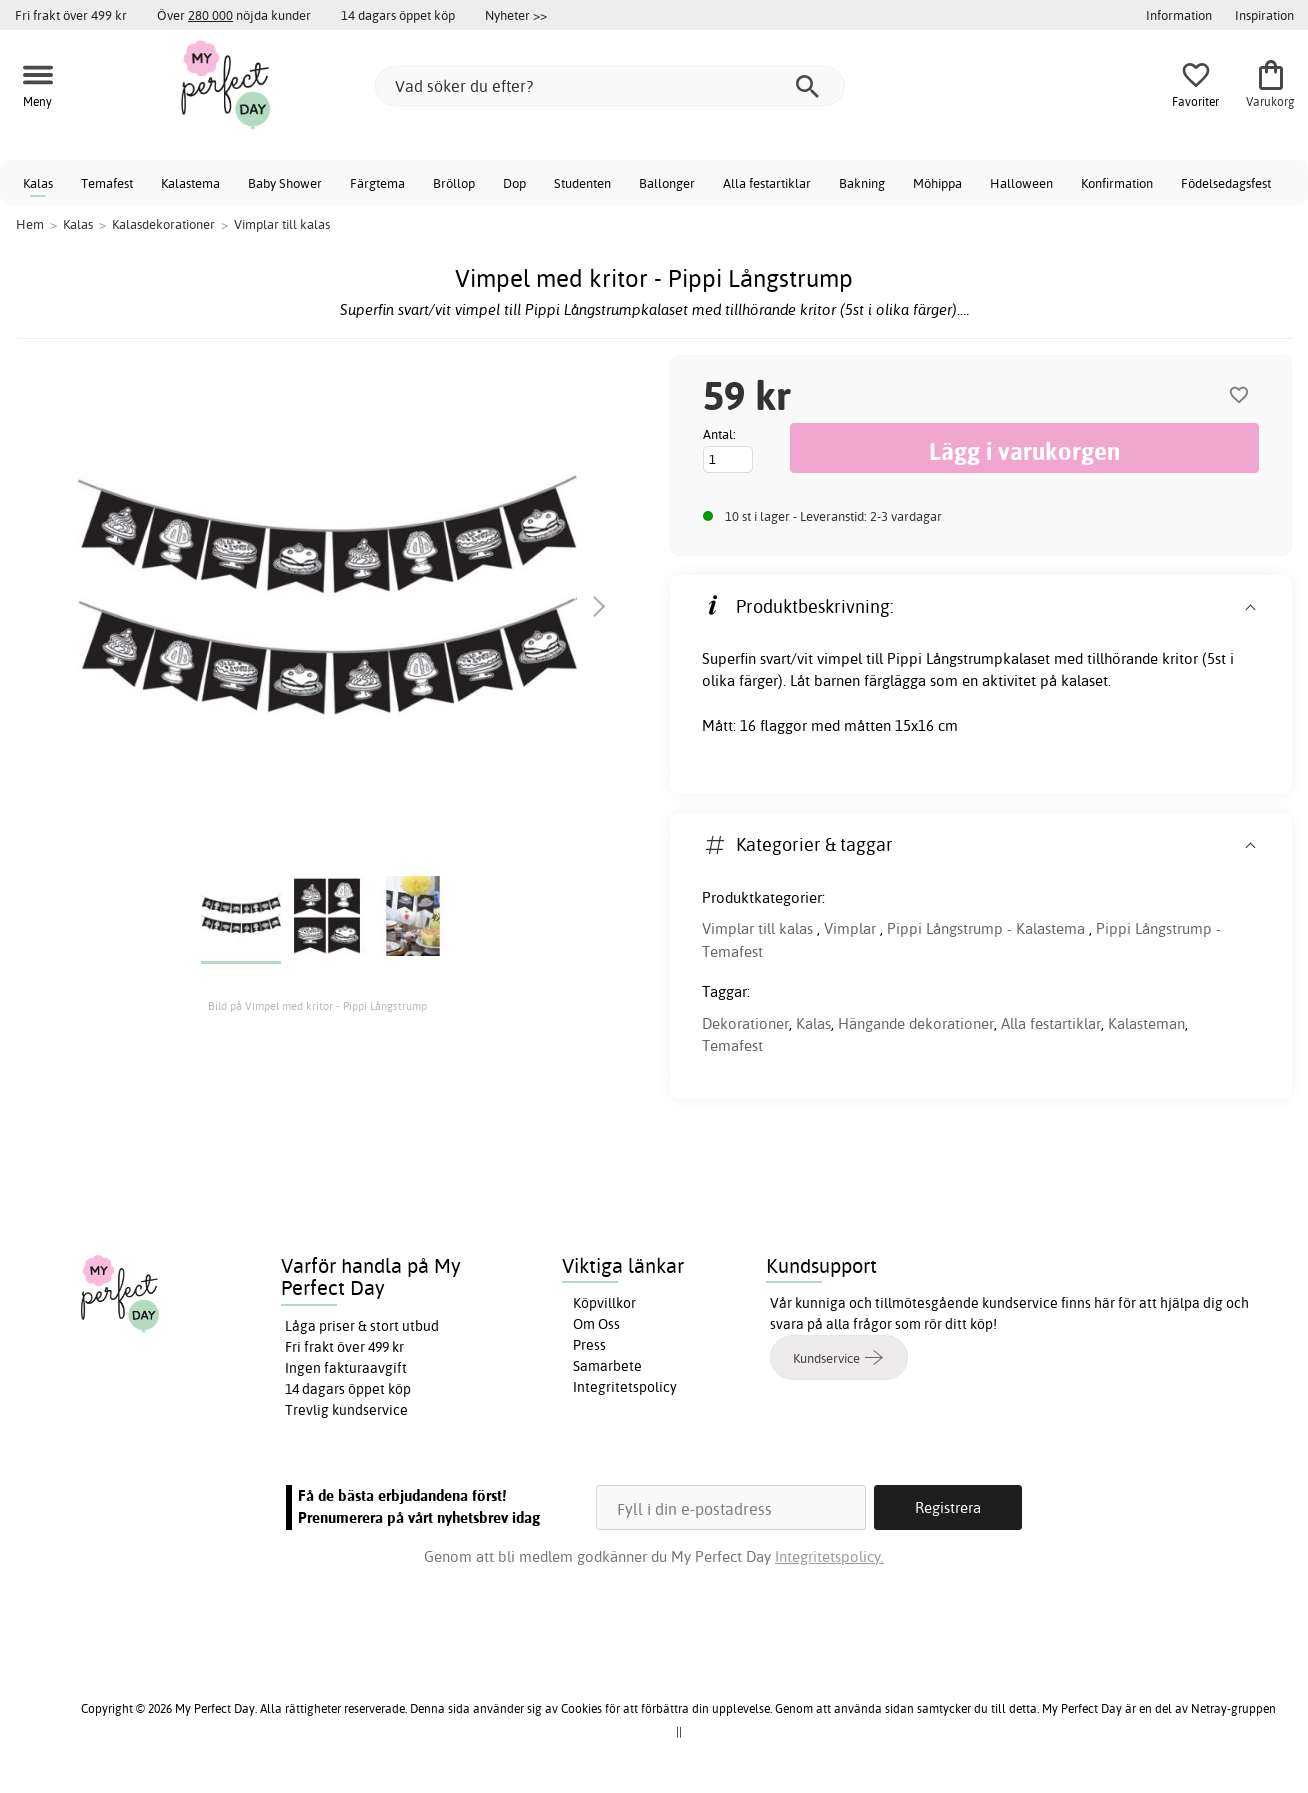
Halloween (1021, 183)
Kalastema (190, 183)
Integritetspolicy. (829, 1556)
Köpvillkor (604, 1303)
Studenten (582, 183)
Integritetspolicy (625, 1387)
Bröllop (454, 183)
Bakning (862, 183)
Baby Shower (285, 183)
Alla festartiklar (767, 183)
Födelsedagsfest (1226, 183)
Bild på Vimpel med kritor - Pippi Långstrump (317, 1006)
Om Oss (596, 1324)
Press (589, 1345)
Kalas (38, 183)
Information (1179, 15)
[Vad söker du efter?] (610, 86)
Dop (514, 183)
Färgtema (377, 183)
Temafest (107, 183)
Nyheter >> (516, 15)
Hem (30, 224)
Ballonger (667, 183)
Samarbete (607, 1366)
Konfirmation (1117, 183)
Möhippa (937, 183)
